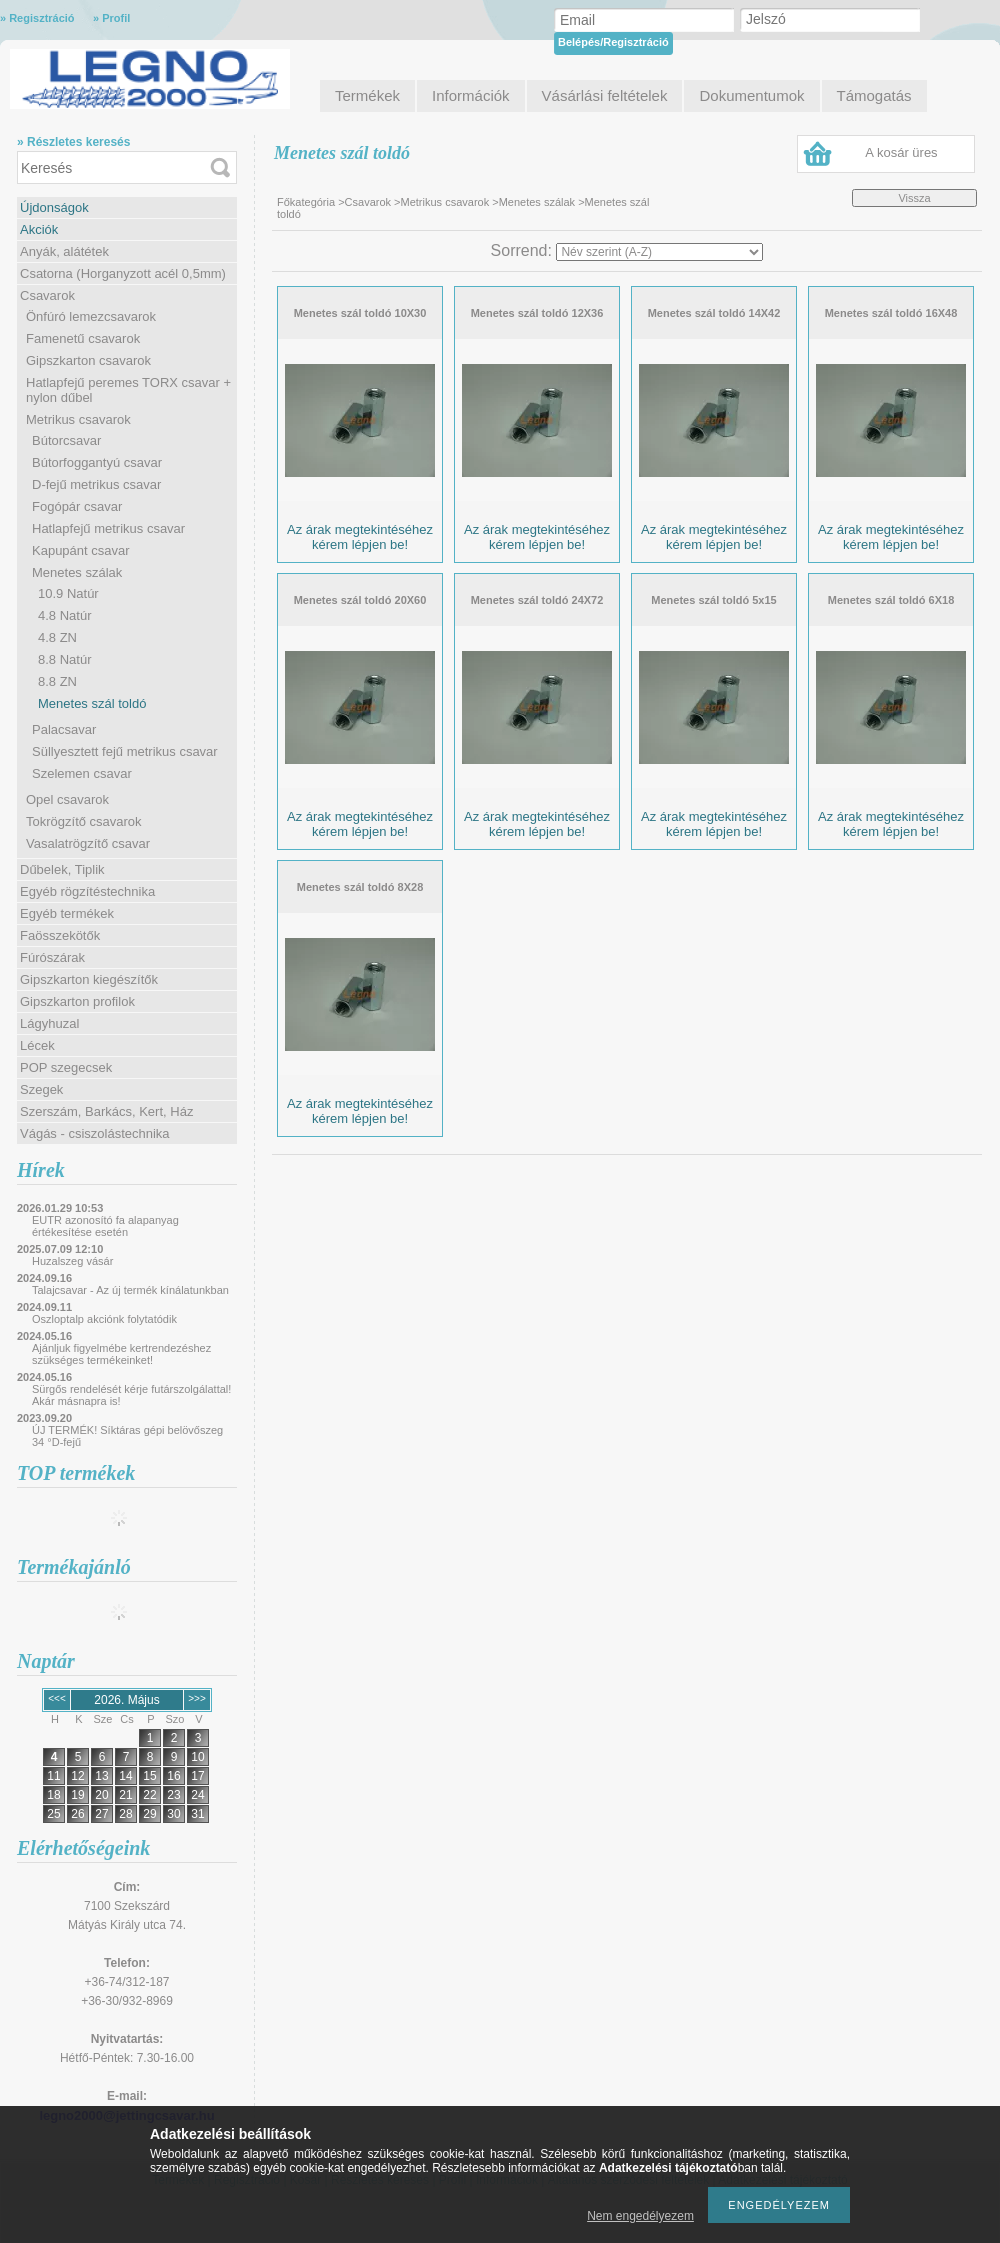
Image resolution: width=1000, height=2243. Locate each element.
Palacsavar (64, 729)
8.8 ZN (57, 681)
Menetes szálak (77, 572)
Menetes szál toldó (92, 703)
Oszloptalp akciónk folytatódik (104, 1319)
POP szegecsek (66, 1067)
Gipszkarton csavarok (88, 360)
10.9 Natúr (68, 593)
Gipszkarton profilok (77, 1001)
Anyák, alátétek (64, 251)
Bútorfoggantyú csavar (97, 462)
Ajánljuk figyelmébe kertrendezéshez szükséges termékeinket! (121, 1354)
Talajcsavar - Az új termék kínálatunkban (130, 1290)
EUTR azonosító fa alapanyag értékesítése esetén (105, 1226)
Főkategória (306, 202)
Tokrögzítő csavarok (84, 821)
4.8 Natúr (64, 615)
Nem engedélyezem (640, 2216)
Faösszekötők (60, 935)
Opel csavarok (67, 799)
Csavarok (47, 295)
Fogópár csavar (77, 506)
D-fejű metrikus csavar (96, 484)
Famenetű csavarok (83, 338)
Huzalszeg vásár (72, 1261)
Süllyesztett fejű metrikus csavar (125, 751)
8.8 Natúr (64, 659)
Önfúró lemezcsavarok (91, 316)
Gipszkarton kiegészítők (89, 979)
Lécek (37, 1045)
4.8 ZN (57, 637)
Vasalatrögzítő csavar (88, 843)
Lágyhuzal (49, 1023)
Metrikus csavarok (78, 419)
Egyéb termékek (67, 913)
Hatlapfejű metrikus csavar (108, 528)
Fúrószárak (52, 957)
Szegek (41, 1089)
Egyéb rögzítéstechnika (87, 891)
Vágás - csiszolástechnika (95, 1133)
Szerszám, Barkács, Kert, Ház (106, 1111)
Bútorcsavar (66, 440)
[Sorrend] (659, 252)
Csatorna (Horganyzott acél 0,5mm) (123, 273)
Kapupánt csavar (81, 550)
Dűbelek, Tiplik (62, 869)
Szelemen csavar (82, 773)
